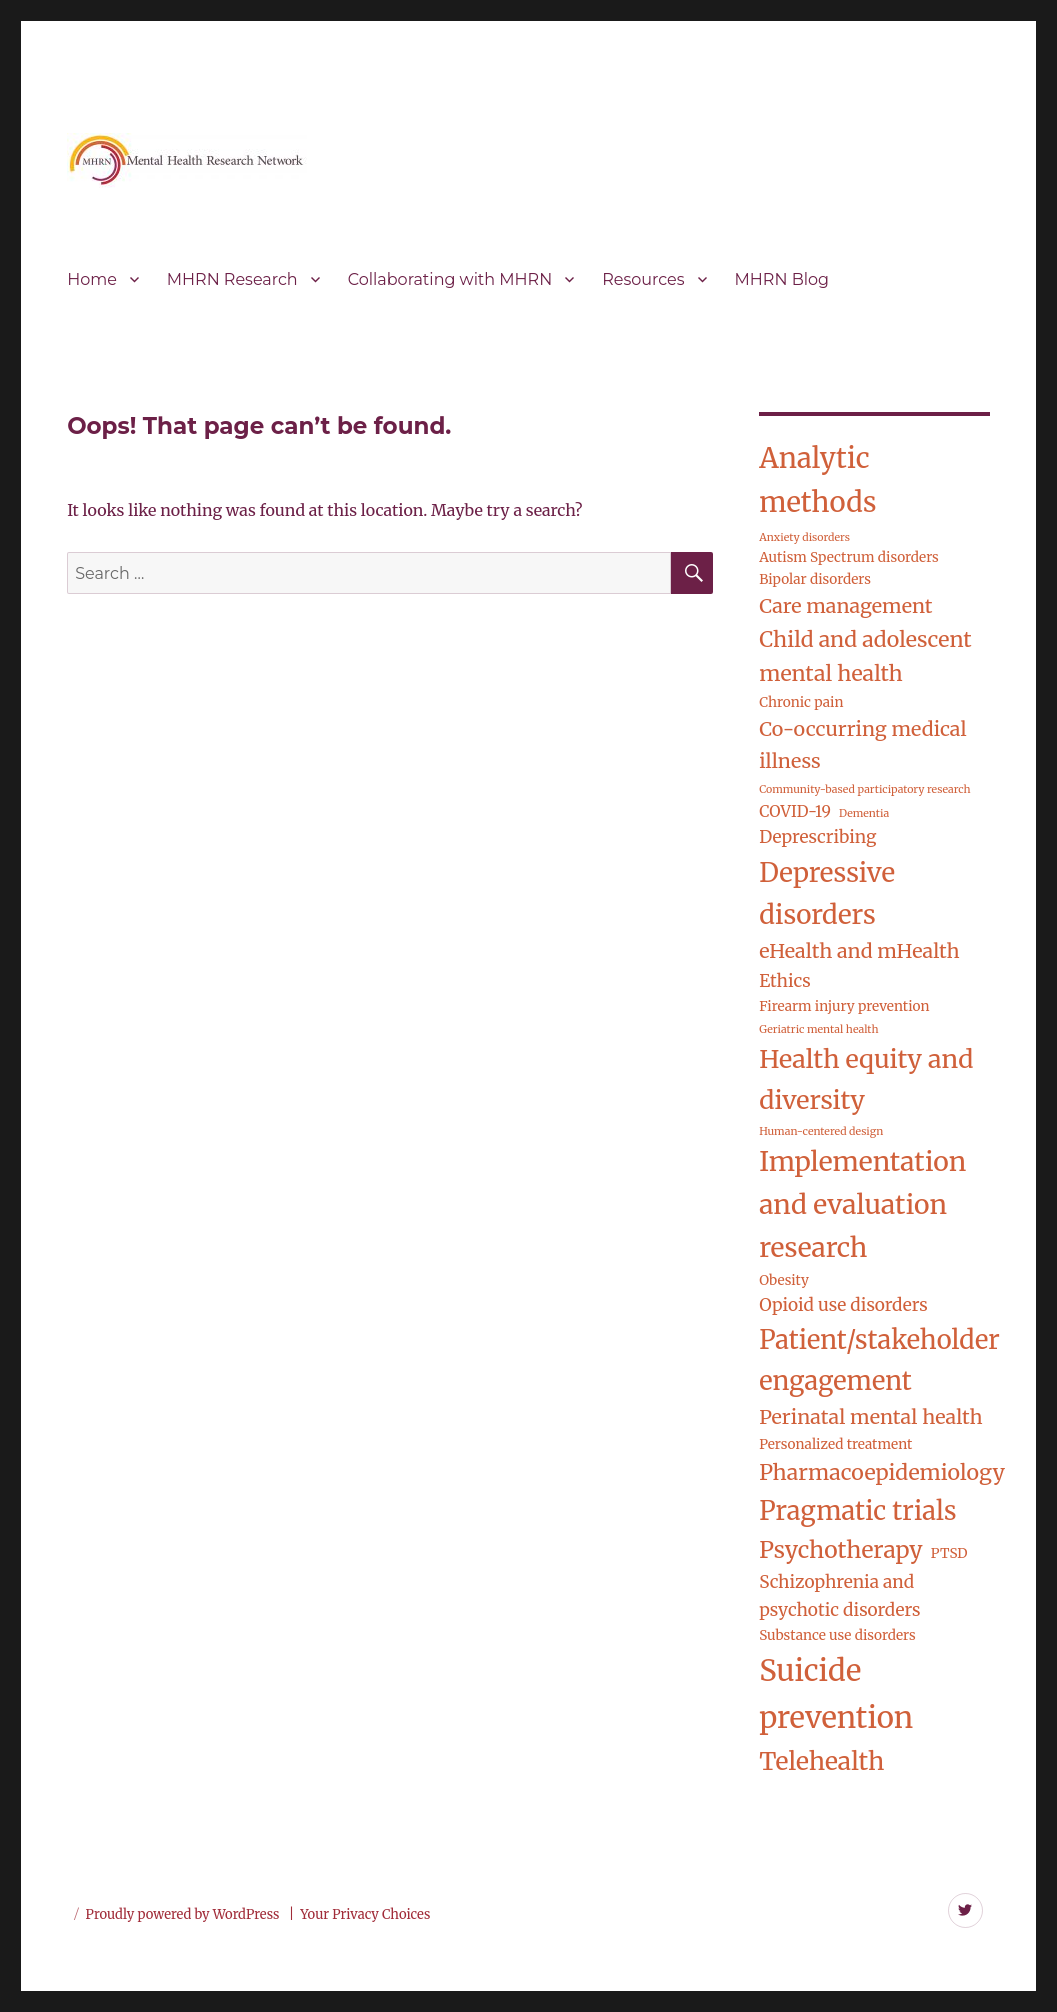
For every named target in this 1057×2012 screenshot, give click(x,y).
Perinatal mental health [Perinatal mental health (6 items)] (871, 1417)
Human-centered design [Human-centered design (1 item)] (821, 1131)
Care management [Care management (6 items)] (845, 606)
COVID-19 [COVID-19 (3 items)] (795, 811)
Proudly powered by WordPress (184, 1914)
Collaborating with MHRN (450, 279)
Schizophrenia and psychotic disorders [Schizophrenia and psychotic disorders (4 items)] (839, 1596)
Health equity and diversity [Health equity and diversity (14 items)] (866, 1079)
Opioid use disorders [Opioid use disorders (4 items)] (843, 1305)
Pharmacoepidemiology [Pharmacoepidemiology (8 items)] (882, 1472)
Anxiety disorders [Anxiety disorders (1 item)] (804, 537)
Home (92, 279)
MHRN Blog (782, 279)
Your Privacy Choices (365, 1914)
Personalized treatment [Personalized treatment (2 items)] (835, 1444)
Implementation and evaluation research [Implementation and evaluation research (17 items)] (862, 1204)
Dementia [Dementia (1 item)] (864, 813)
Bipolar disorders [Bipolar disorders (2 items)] (815, 579)
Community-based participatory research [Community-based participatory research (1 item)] (864, 789)
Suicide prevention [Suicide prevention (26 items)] (836, 1694)
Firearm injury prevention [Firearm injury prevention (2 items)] (844, 1006)
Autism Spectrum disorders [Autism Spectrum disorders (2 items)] (849, 557)
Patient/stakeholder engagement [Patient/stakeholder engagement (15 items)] (879, 1360)
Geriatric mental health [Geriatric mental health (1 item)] (818, 1029)
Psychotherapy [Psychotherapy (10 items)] (840, 1549)
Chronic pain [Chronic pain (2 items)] (801, 702)
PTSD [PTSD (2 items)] (949, 1553)
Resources (643, 279)
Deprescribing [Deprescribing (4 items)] (817, 837)
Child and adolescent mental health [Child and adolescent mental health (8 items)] (865, 657)
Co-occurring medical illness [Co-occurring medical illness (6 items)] (863, 745)
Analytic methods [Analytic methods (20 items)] (817, 480)
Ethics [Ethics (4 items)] (785, 981)
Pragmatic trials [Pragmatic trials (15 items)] (857, 1511)
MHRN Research (232, 279)
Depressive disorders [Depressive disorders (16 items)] (827, 893)
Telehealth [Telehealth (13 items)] (821, 1761)
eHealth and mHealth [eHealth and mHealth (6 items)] (859, 951)
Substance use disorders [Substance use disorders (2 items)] (837, 1635)
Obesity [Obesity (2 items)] (784, 1280)
